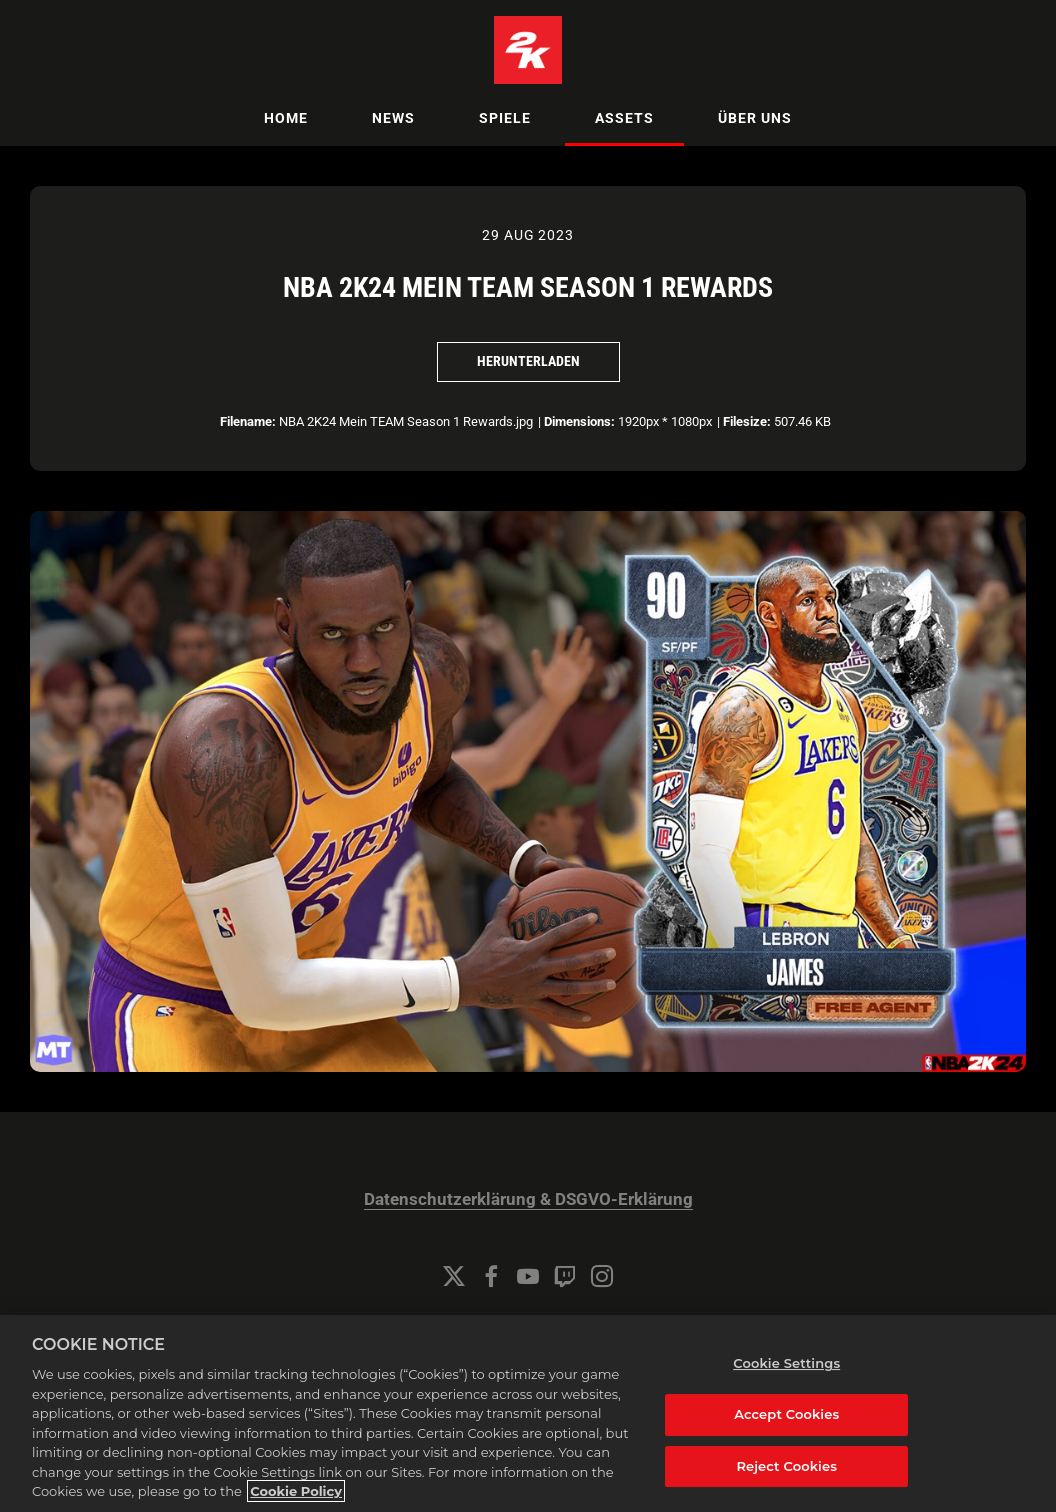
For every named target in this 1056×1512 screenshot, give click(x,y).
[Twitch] (565, 1276)
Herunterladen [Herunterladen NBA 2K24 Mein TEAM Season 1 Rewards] (528, 361)
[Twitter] (454, 1276)
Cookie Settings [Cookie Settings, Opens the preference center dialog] (786, 1363)
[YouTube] (528, 1276)
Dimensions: (579, 421)
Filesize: (747, 421)
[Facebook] (491, 1276)
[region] (528, 1413)
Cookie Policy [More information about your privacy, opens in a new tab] (296, 1491)
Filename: (248, 421)
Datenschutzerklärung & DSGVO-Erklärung (528, 1199)
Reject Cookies (786, 1466)
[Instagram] (602, 1276)
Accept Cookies (786, 1414)
